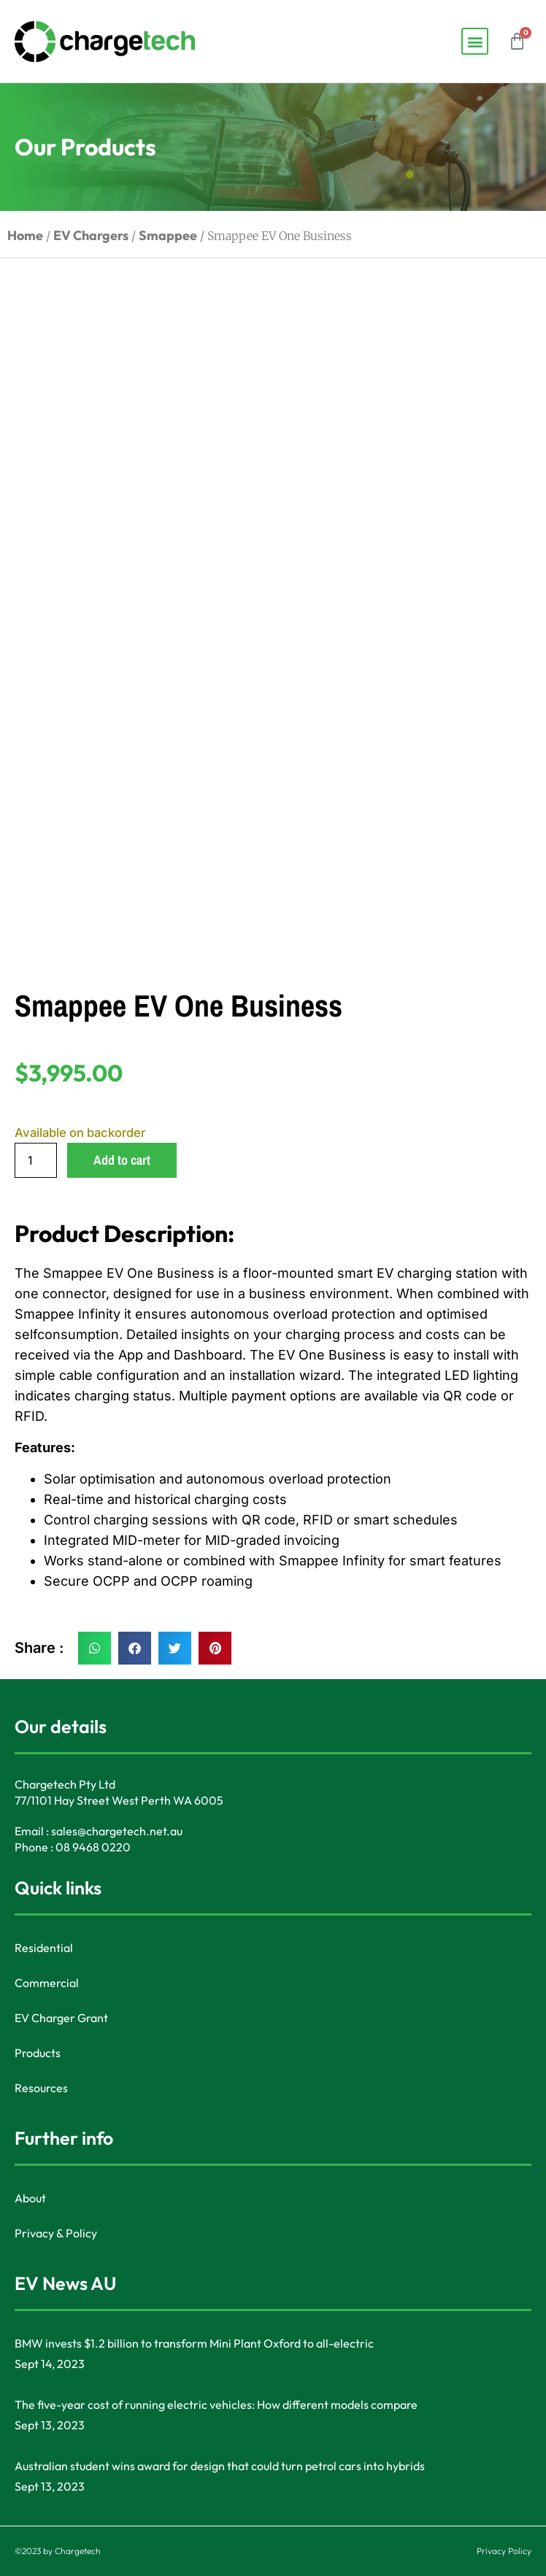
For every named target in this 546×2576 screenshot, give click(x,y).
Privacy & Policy (56, 2233)
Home (25, 235)
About (30, 2198)
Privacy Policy (504, 2550)
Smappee (168, 235)
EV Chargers (90, 235)
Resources (41, 2088)
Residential (44, 1947)
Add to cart (121, 1160)
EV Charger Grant (61, 2017)
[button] (474, 41)
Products (38, 2052)
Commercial (47, 1982)
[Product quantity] (36, 1160)
